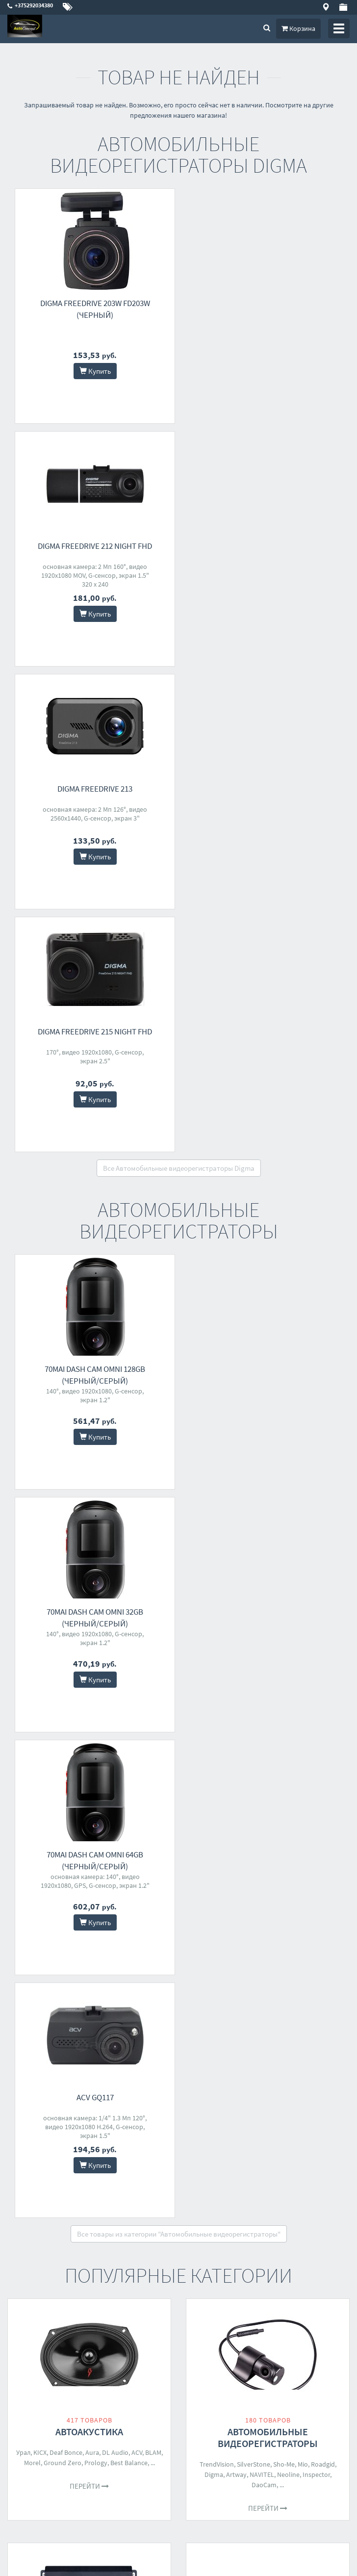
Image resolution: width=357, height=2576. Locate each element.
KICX (40, 1481)
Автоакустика (89, 1460)
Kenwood (306, 1725)
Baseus (260, 1947)
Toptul (33, 1947)
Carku (315, 2169)
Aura (92, 1481)
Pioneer (119, 1735)
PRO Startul (95, 1947)
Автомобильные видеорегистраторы (268, 1466)
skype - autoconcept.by (41, 2447)
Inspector (316, 1503)
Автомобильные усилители (89, 1705)
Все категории (178, 2262)
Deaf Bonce (66, 1481)
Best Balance (129, 1491)
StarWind (206, 1958)
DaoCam (264, 1513)
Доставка (199, 2350)
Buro (256, 2180)
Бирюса (68, 2181)
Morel (32, 1491)
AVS (309, 1958)
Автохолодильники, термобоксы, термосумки (89, 2155)
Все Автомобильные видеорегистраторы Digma (179, 682)
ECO (228, 1958)
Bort (69, 1947)
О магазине (202, 2363)
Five (99, 1735)
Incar (330, 1725)
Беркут (215, 1947)
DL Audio (115, 1481)
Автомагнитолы (268, 1705)
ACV (136, 1481)
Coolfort (138, 2181)
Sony (272, 1735)
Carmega (317, 1947)
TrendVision (217, 1493)
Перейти (89, 1515)
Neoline (288, 1503)
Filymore (41, 2181)
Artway (236, 1503)
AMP (149, 1725)
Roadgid (323, 1493)
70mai (326, 1958)
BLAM (153, 1481)
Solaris (271, 2169)
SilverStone (253, 1493)
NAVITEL (262, 1503)
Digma (213, 1503)
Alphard (79, 1735)
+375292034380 (29, 2421)
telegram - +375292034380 (44, 2459)
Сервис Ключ (134, 1947)
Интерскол (285, 1958)
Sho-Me (284, 1493)
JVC (284, 1725)
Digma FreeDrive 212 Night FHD (264, 303)
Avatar (131, 1725)
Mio (303, 1493)
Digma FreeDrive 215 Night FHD (264, 546)
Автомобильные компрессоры (267, 1927)
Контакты (199, 2337)
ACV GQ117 (264, 1126)
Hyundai (233, 2180)
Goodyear (251, 1958)
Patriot (294, 2169)
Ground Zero (62, 1491)
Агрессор (287, 1947)
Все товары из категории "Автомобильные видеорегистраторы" (178, 1262)
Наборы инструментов (89, 1927)
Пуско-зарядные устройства (268, 2149)
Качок (238, 1947)
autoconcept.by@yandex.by (47, 2434)
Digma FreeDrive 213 (92, 546)
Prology (95, 1491)
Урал (23, 1481)
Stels (53, 1947)
